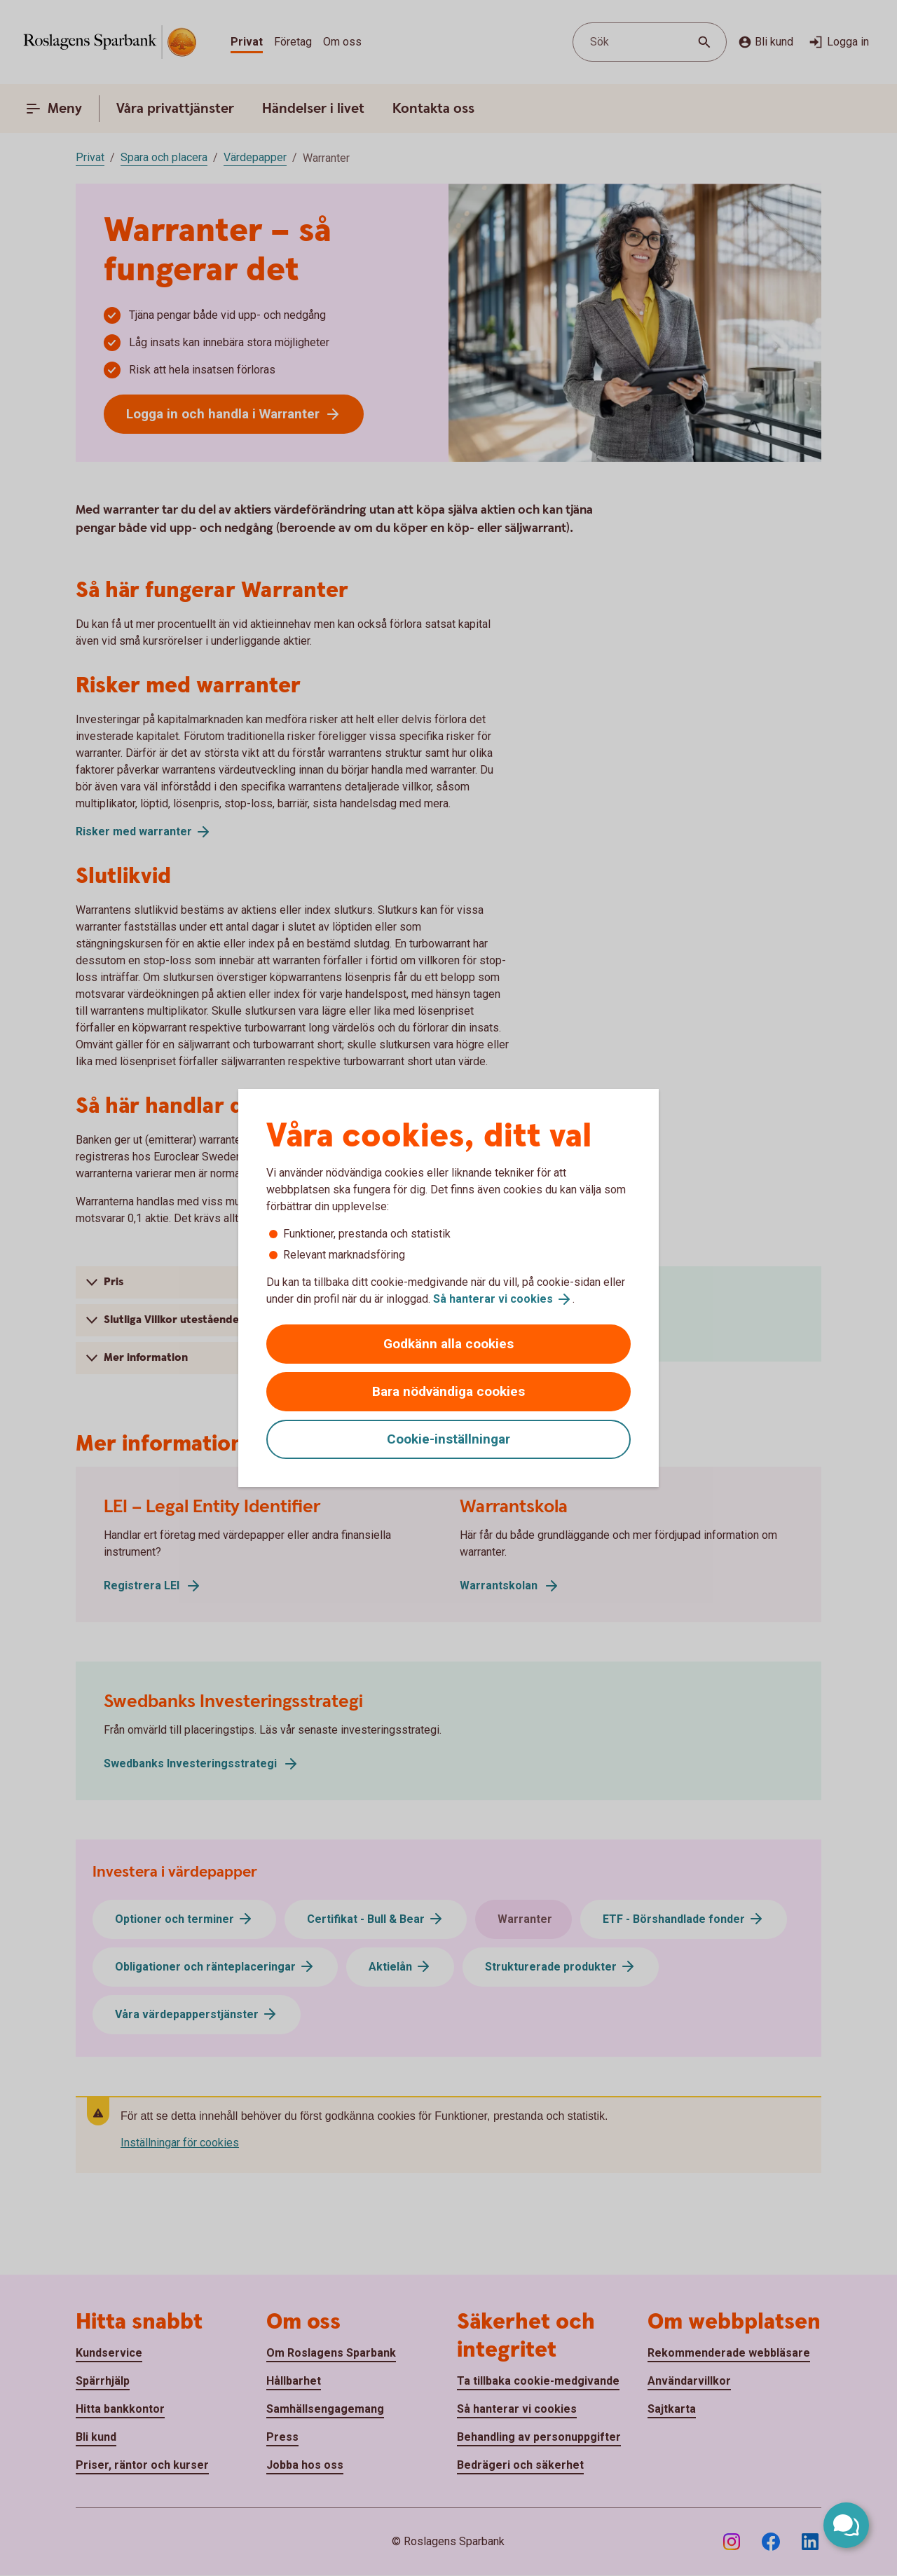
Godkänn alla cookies (448, 1344)
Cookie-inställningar (448, 1439)
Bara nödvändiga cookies (448, 1391)
